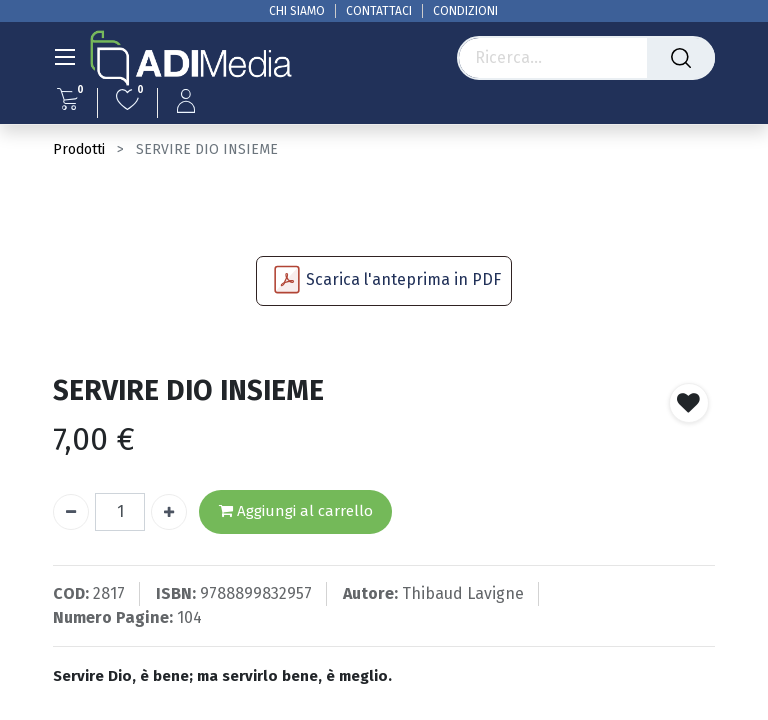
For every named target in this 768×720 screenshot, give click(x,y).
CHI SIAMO (297, 11)
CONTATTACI (379, 11)
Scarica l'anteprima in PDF (403, 279)
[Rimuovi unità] (71, 512)
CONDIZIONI (465, 11)
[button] (689, 403)
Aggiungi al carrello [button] (296, 511)
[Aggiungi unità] (169, 512)
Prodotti (79, 149)
